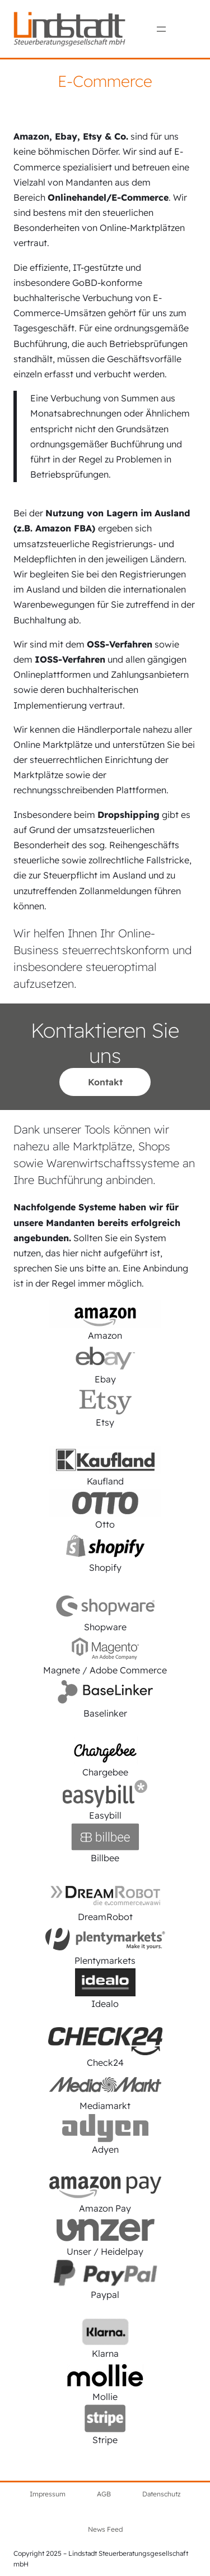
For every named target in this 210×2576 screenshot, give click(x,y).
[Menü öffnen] (161, 29)
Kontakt (105, 1082)
